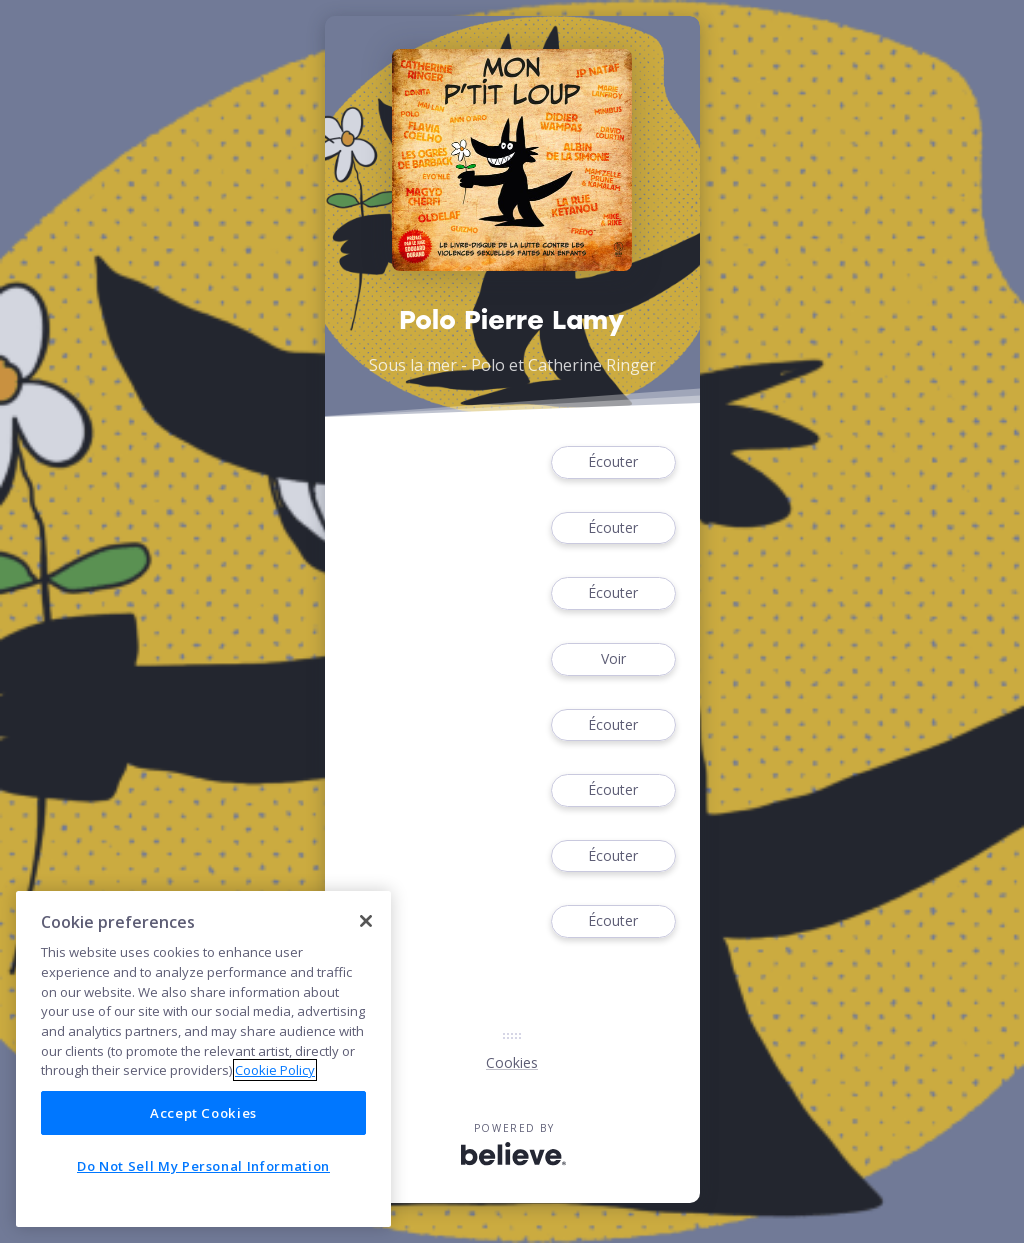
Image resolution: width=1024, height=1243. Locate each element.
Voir (613, 659)
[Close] (366, 921)
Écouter (613, 462)
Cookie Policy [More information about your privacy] (275, 1070)
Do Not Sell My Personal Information (203, 1166)
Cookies (512, 1062)
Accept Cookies (203, 1113)
